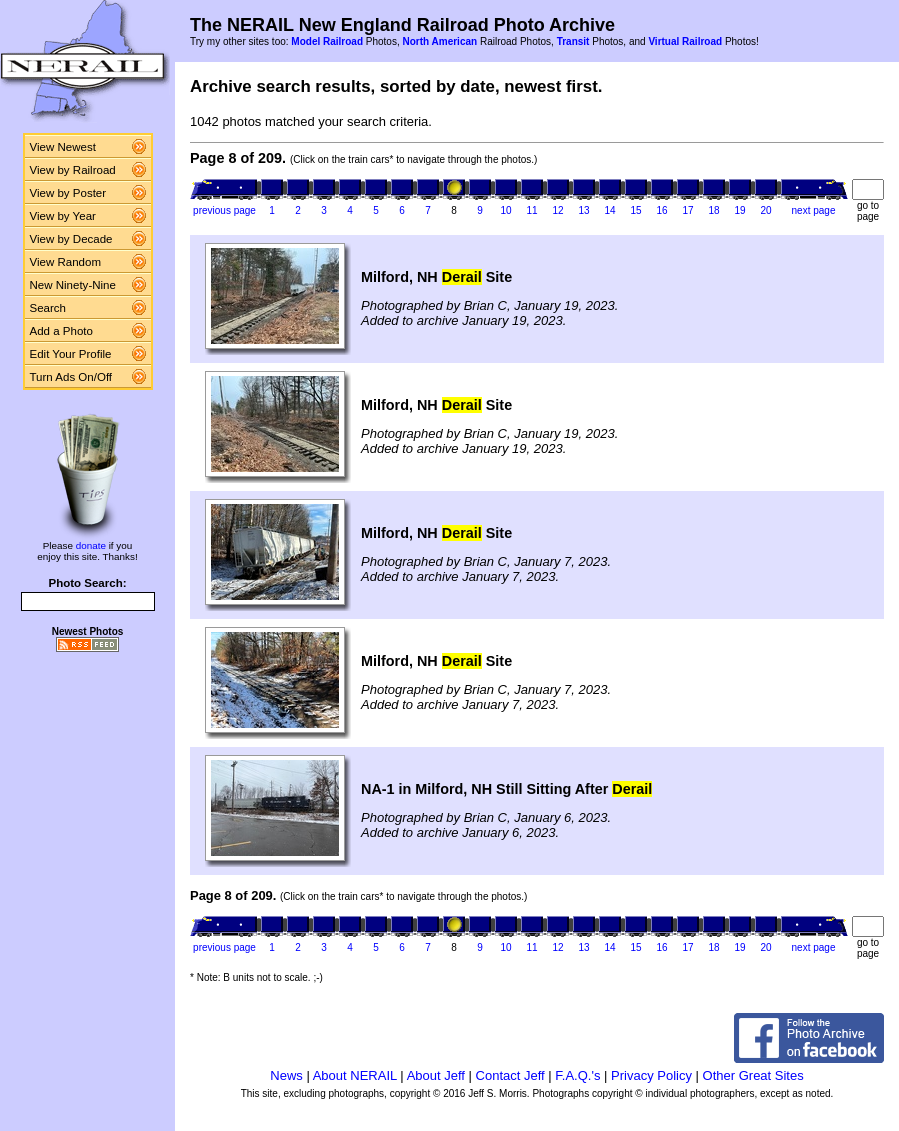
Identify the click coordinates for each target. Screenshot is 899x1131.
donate (91, 545)
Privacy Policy (651, 1075)
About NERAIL (355, 1075)
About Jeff (436, 1075)
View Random (65, 262)
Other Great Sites (753, 1075)
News (286, 1075)
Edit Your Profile (71, 354)
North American (439, 41)
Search (48, 308)
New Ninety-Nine (73, 285)
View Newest (63, 147)
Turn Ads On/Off (71, 377)
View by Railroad (73, 170)
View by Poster (68, 193)
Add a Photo (61, 331)
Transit (573, 41)
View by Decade (71, 239)
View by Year (63, 216)
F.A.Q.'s (577, 1075)
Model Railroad (327, 41)
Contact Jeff (510, 1075)
